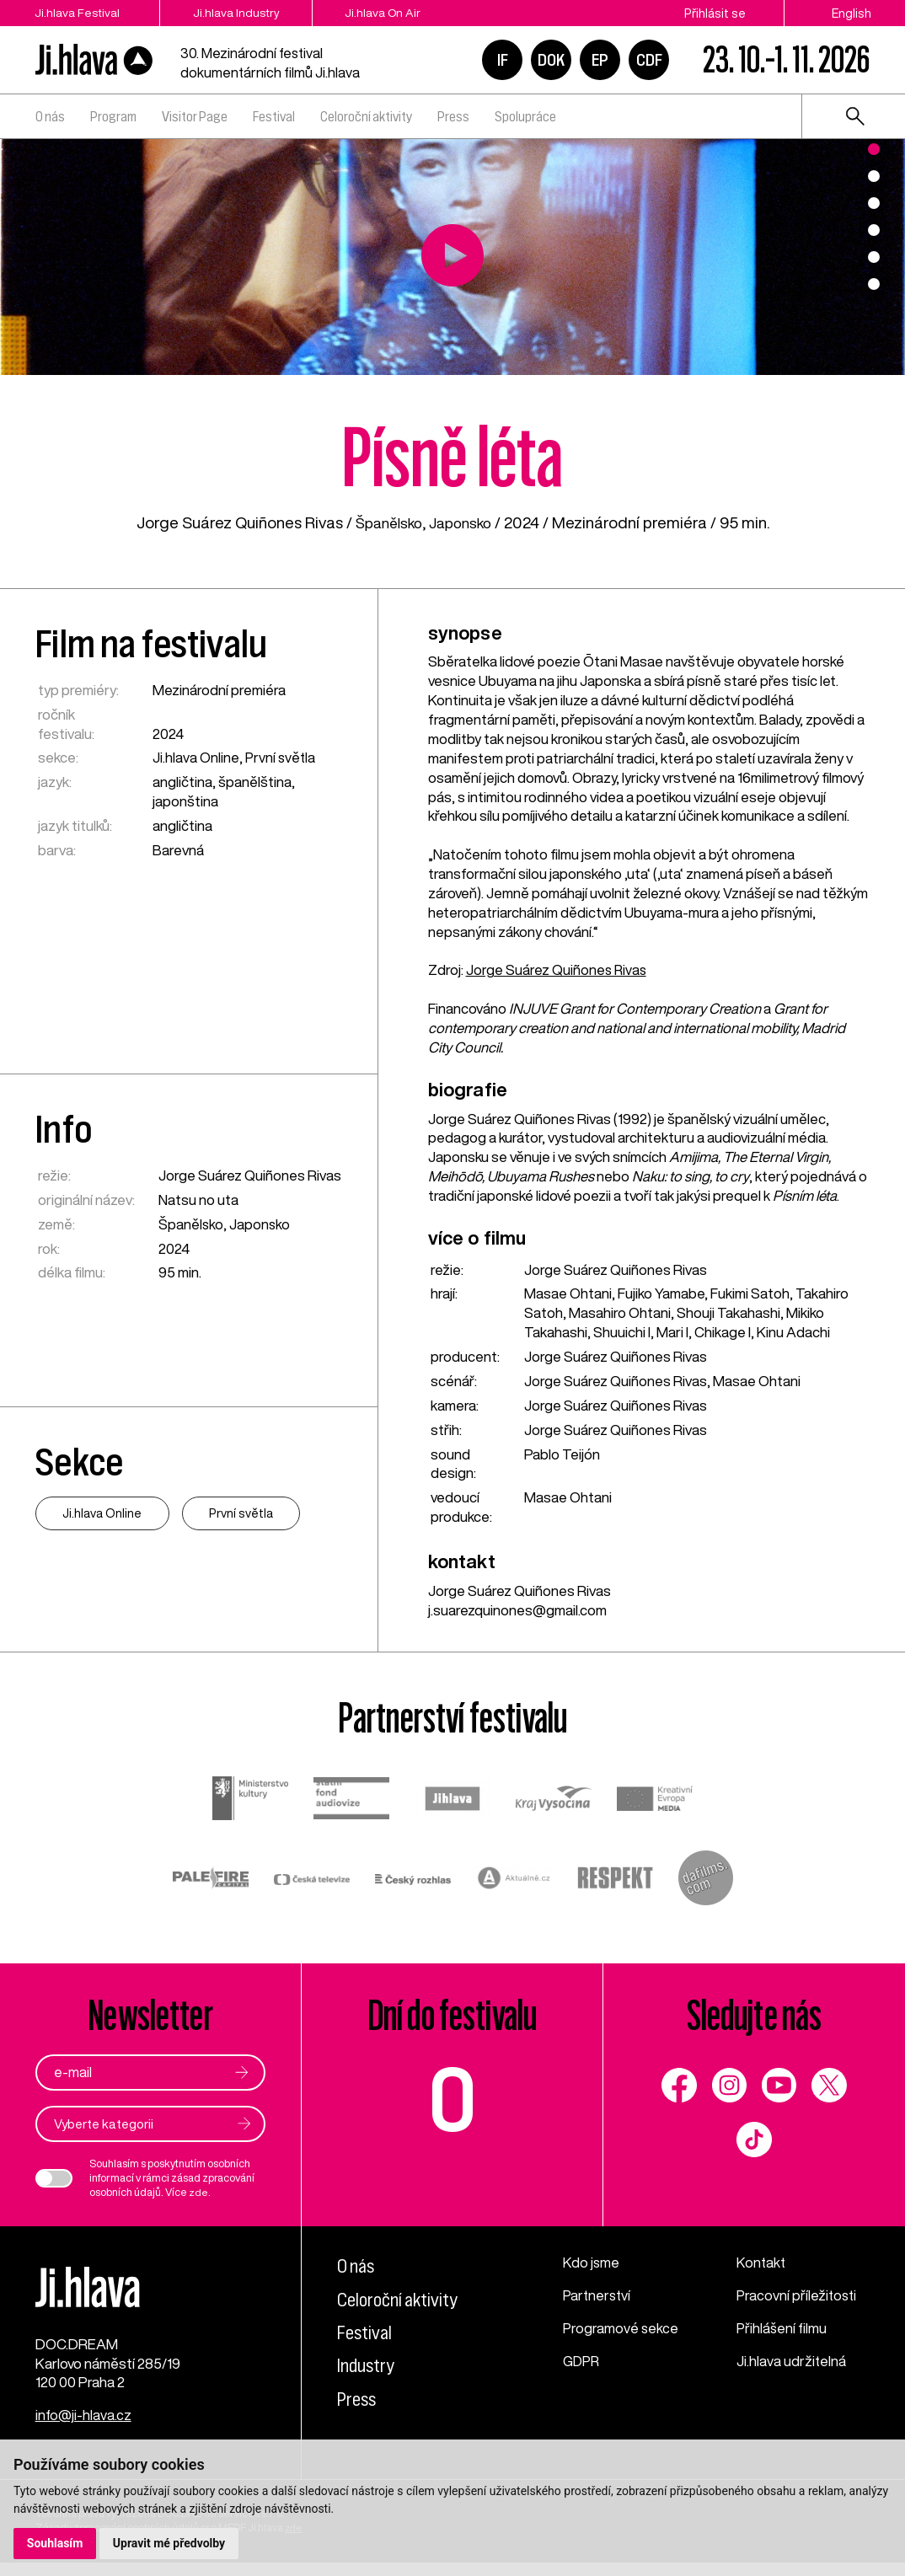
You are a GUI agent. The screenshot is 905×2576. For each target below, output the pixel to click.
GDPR (582, 2361)
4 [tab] (874, 230)
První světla (280, 757)
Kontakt (761, 2264)
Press (453, 116)
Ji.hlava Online (196, 757)
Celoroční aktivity (366, 116)
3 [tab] (874, 203)
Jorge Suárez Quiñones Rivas (557, 969)
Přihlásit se (715, 13)
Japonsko (463, 522)
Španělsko (385, 522)
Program (113, 116)
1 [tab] (874, 149)
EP (600, 59)
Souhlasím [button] (55, 2543)
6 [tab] (874, 284)
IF (502, 59)
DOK (551, 59)
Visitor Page (195, 116)
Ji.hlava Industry (250, 13)
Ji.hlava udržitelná (791, 2361)
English (851, 13)
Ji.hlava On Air (410, 13)
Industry (368, 2365)
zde (198, 2193)
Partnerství (598, 2296)
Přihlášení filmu (782, 2329)
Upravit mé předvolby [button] (170, 2543)
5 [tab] (874, 257)
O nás (50, 116)
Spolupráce (525, 116)
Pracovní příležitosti (797, 2296)
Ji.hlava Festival (77, 13)
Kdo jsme (591, 2264)
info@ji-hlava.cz (83, 2428)
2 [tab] (874, 176)
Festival (274, 116)
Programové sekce (620, 2329)
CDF (649, 59)
